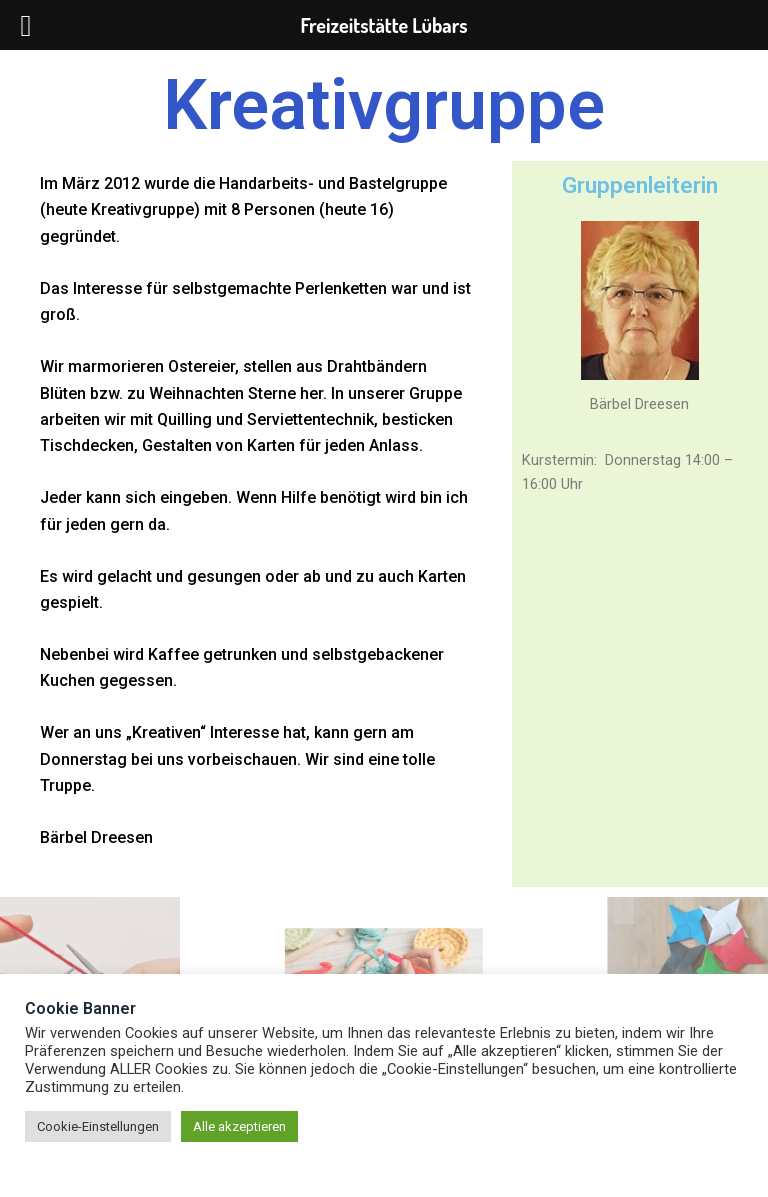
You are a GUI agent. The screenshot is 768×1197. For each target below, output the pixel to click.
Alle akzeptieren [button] (239, 1126)
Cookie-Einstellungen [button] (98, 1126)
